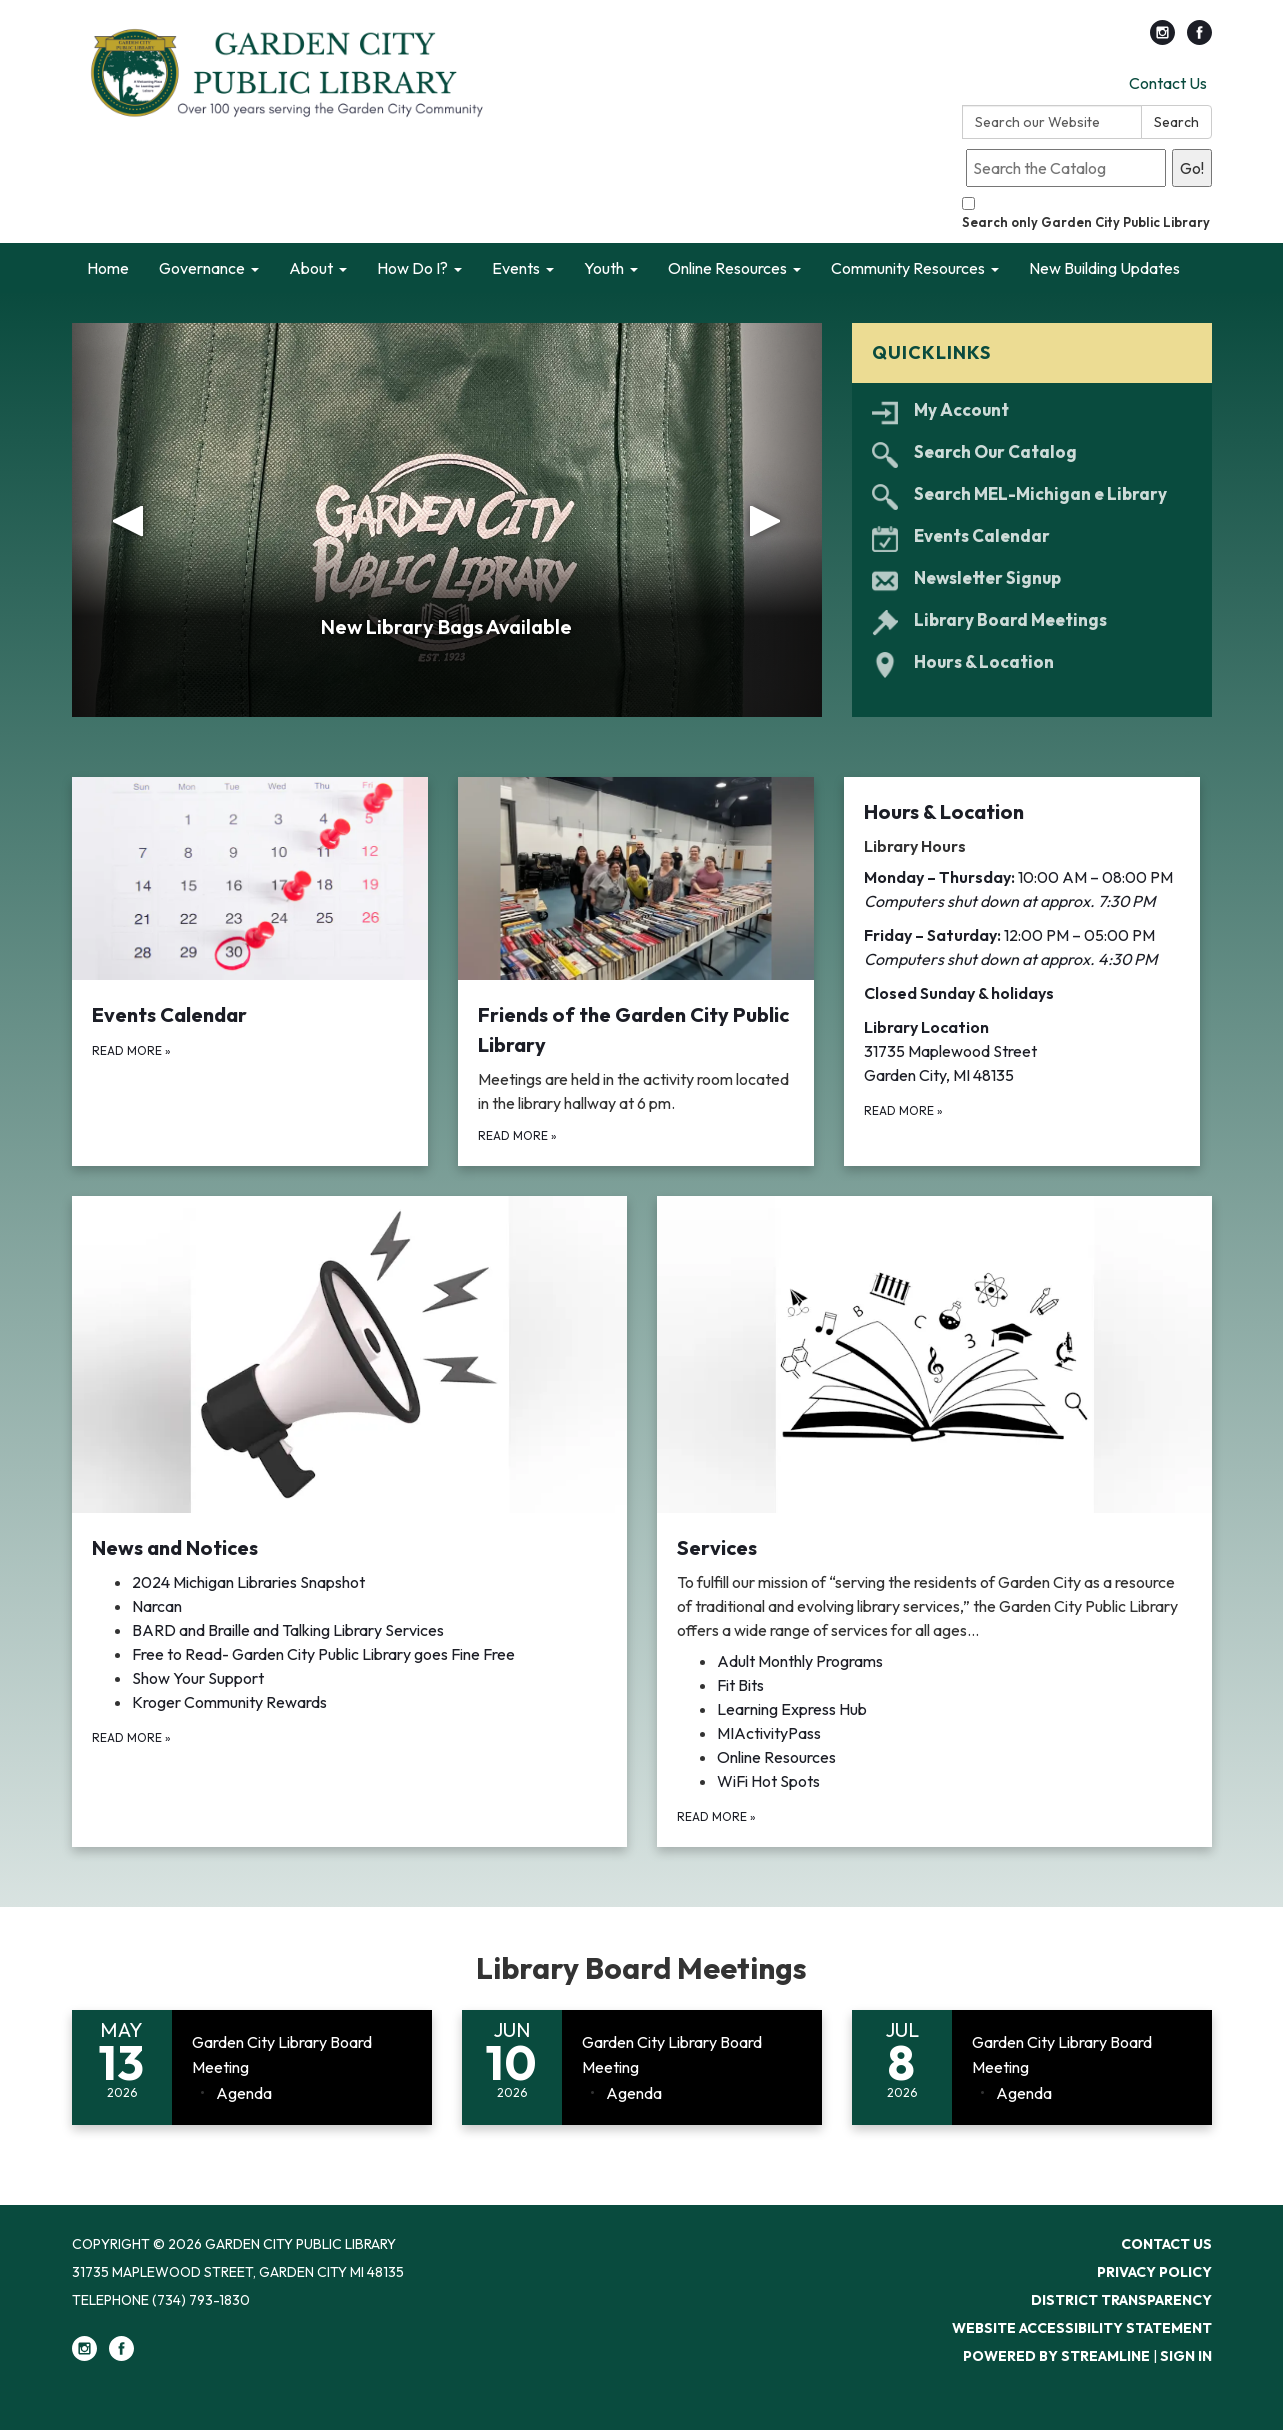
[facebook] (1199, 39)
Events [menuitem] (516, 268)
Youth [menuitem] (604, 268)
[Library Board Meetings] (1032, 620)
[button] (128, 520)
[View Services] (934, 1419)
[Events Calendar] (1032, 536)
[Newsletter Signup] (1032, 578)
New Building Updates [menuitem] (1104, 268)
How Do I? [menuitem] (412, 268)
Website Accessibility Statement (1082, 2328)
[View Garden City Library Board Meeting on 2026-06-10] (692, 2055)
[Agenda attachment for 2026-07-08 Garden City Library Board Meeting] (1024, 2093)
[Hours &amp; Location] (1032, 662)
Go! (1192, 168)
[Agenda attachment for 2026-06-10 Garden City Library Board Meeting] (634, 2093)
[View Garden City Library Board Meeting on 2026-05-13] (302, 2055)
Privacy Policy (1154, 2272)
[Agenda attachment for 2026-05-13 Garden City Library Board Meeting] (244, 2093)
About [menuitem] (311, 268)
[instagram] (1162, 39)
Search (1176, 122)
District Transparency (1121, 2300)
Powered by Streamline (1056, 2356)
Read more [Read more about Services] (716, 1816)
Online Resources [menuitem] (727, 268)
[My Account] (1032, 410)
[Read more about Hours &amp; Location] (1022, 971)
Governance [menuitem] (202, 268)
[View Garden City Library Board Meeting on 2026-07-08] (1082, 2055)
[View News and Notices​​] (349, 1379)
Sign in (1186, 2356)
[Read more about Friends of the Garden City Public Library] (636, 971)
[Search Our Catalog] (1032, 452)
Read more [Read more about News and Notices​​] (131, 1737)
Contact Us (1168, 83)
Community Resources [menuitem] (908, 268)
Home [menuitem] (108, 268)
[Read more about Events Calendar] (250, 971)
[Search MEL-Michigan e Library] (1032, 494)
